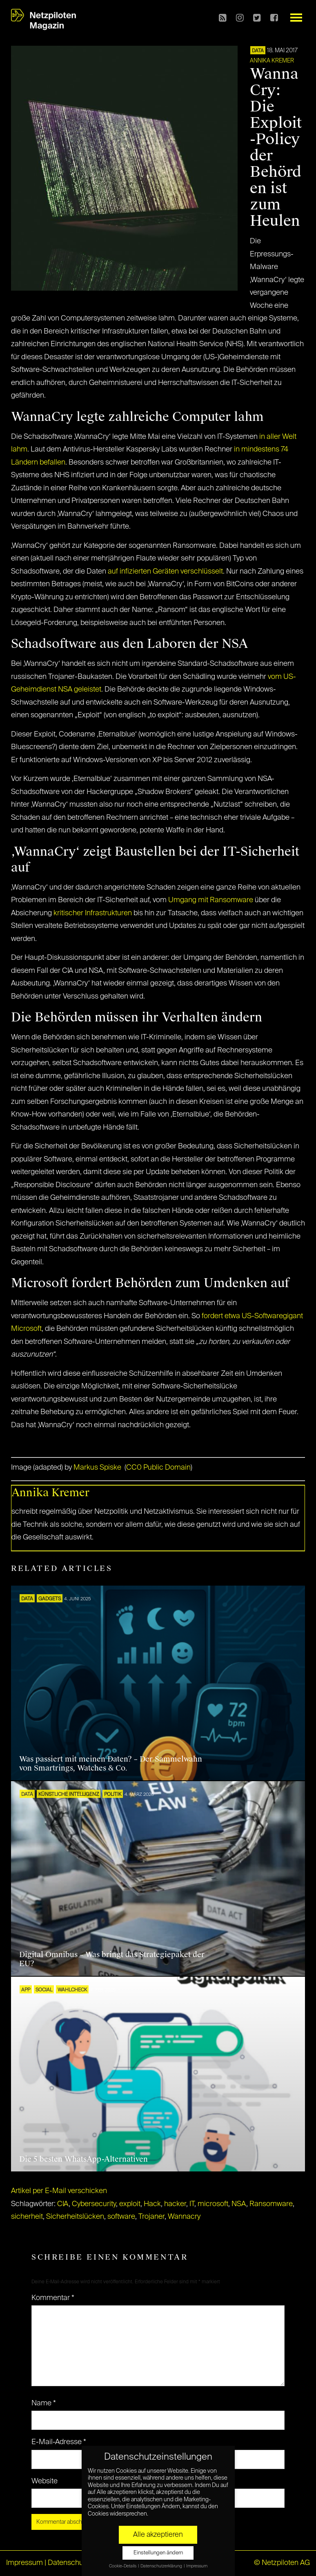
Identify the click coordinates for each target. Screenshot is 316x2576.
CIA (63, 2204)
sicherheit (27, 2216)
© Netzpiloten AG (282, 2563)
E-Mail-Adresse (58, 2442)
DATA (258, 51)
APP (25, 1990)
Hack (152, 2204)
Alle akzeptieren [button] (158, 2534)
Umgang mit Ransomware (210, 900)
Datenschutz (68, 2563)
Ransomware (271, 2204)
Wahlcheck (72, 1990)
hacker (175, 2204)
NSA (238, 2204)
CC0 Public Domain (158, 1467)
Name (43, 2403)
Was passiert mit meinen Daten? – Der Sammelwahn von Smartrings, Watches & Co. (110, 1763)
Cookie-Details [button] (123, 2566)
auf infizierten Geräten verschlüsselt (165, 571)
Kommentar (52, 2298)
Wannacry (184, 2216)
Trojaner (151, 2216)
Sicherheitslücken (75, 2216)
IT (191, 2204)
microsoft (213, 2204)
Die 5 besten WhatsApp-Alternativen (83, 2159)
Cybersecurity (94, 2204)
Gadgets (49, 1599)
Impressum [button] (196, 2566)
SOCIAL (44, 1990)
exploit (129, 2204)
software (121, 2216)
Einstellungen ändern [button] (158, 2553)
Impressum (24, 2563)
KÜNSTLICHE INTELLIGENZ (68, 1794)
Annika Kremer (272, 61)
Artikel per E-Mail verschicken (59, 2191)
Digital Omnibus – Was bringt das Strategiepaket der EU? (112, 1959)
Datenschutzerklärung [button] (161, 2566)
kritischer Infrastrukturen (92, 913)
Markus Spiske (97, 1467)
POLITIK (112, 1794)
